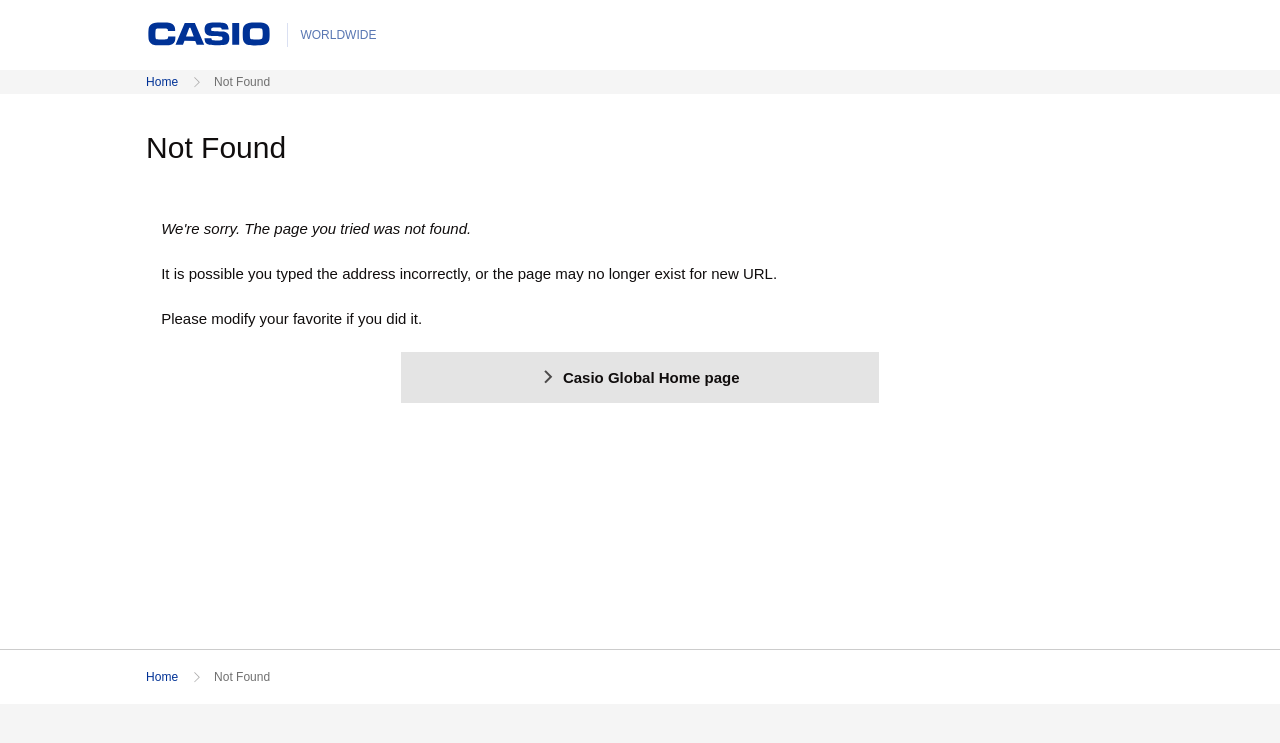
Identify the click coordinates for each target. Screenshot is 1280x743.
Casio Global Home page (639, 377)
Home (162, 82)
